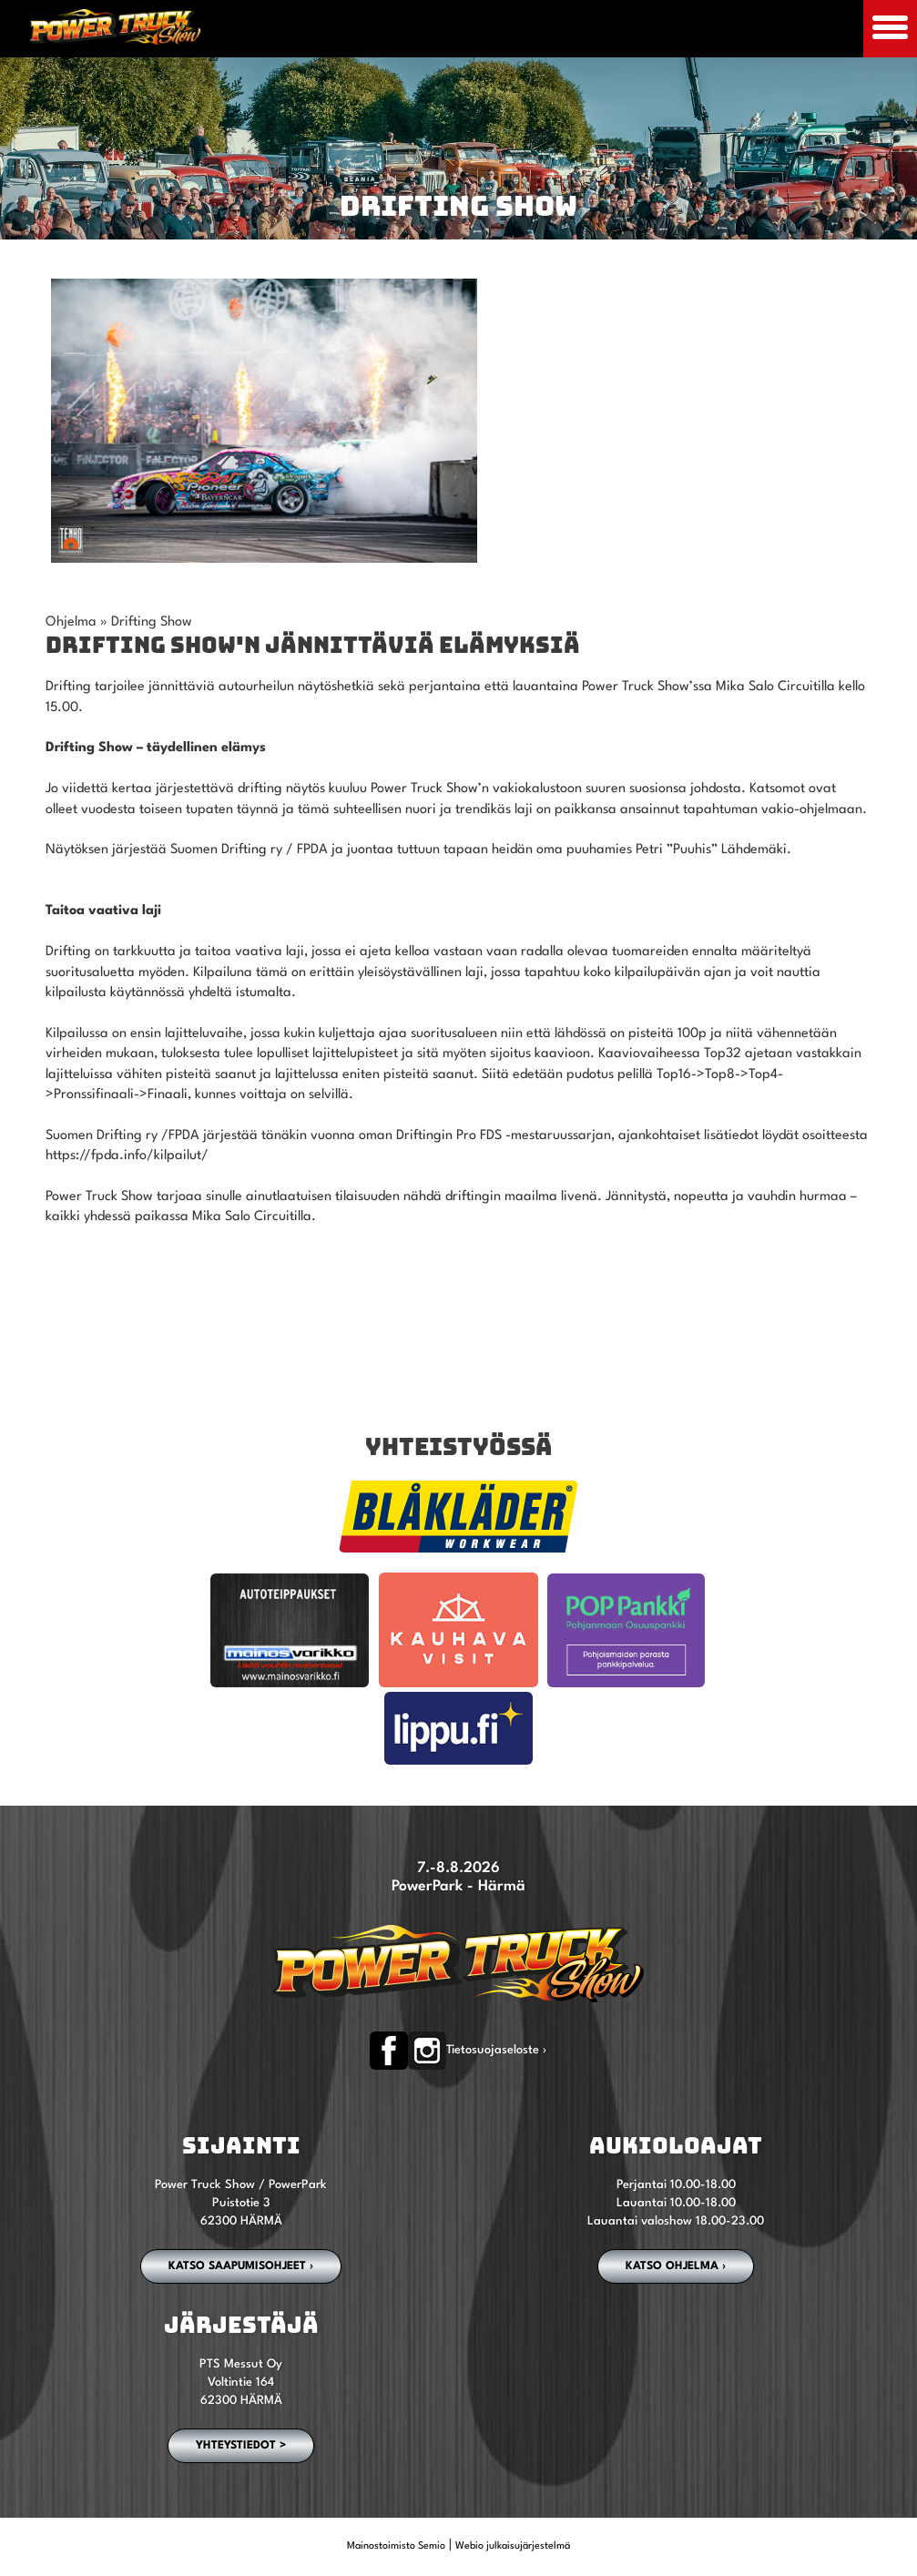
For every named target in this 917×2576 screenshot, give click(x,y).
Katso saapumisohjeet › (240, 2266)
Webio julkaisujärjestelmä (512, 2546)
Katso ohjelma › (676, 2266)
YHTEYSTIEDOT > (241, 2445)
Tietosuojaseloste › (496, 2050)
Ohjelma (71, 622)
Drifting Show (151, 622)
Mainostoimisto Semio (396, 2546)
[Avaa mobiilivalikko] (890, 28)
